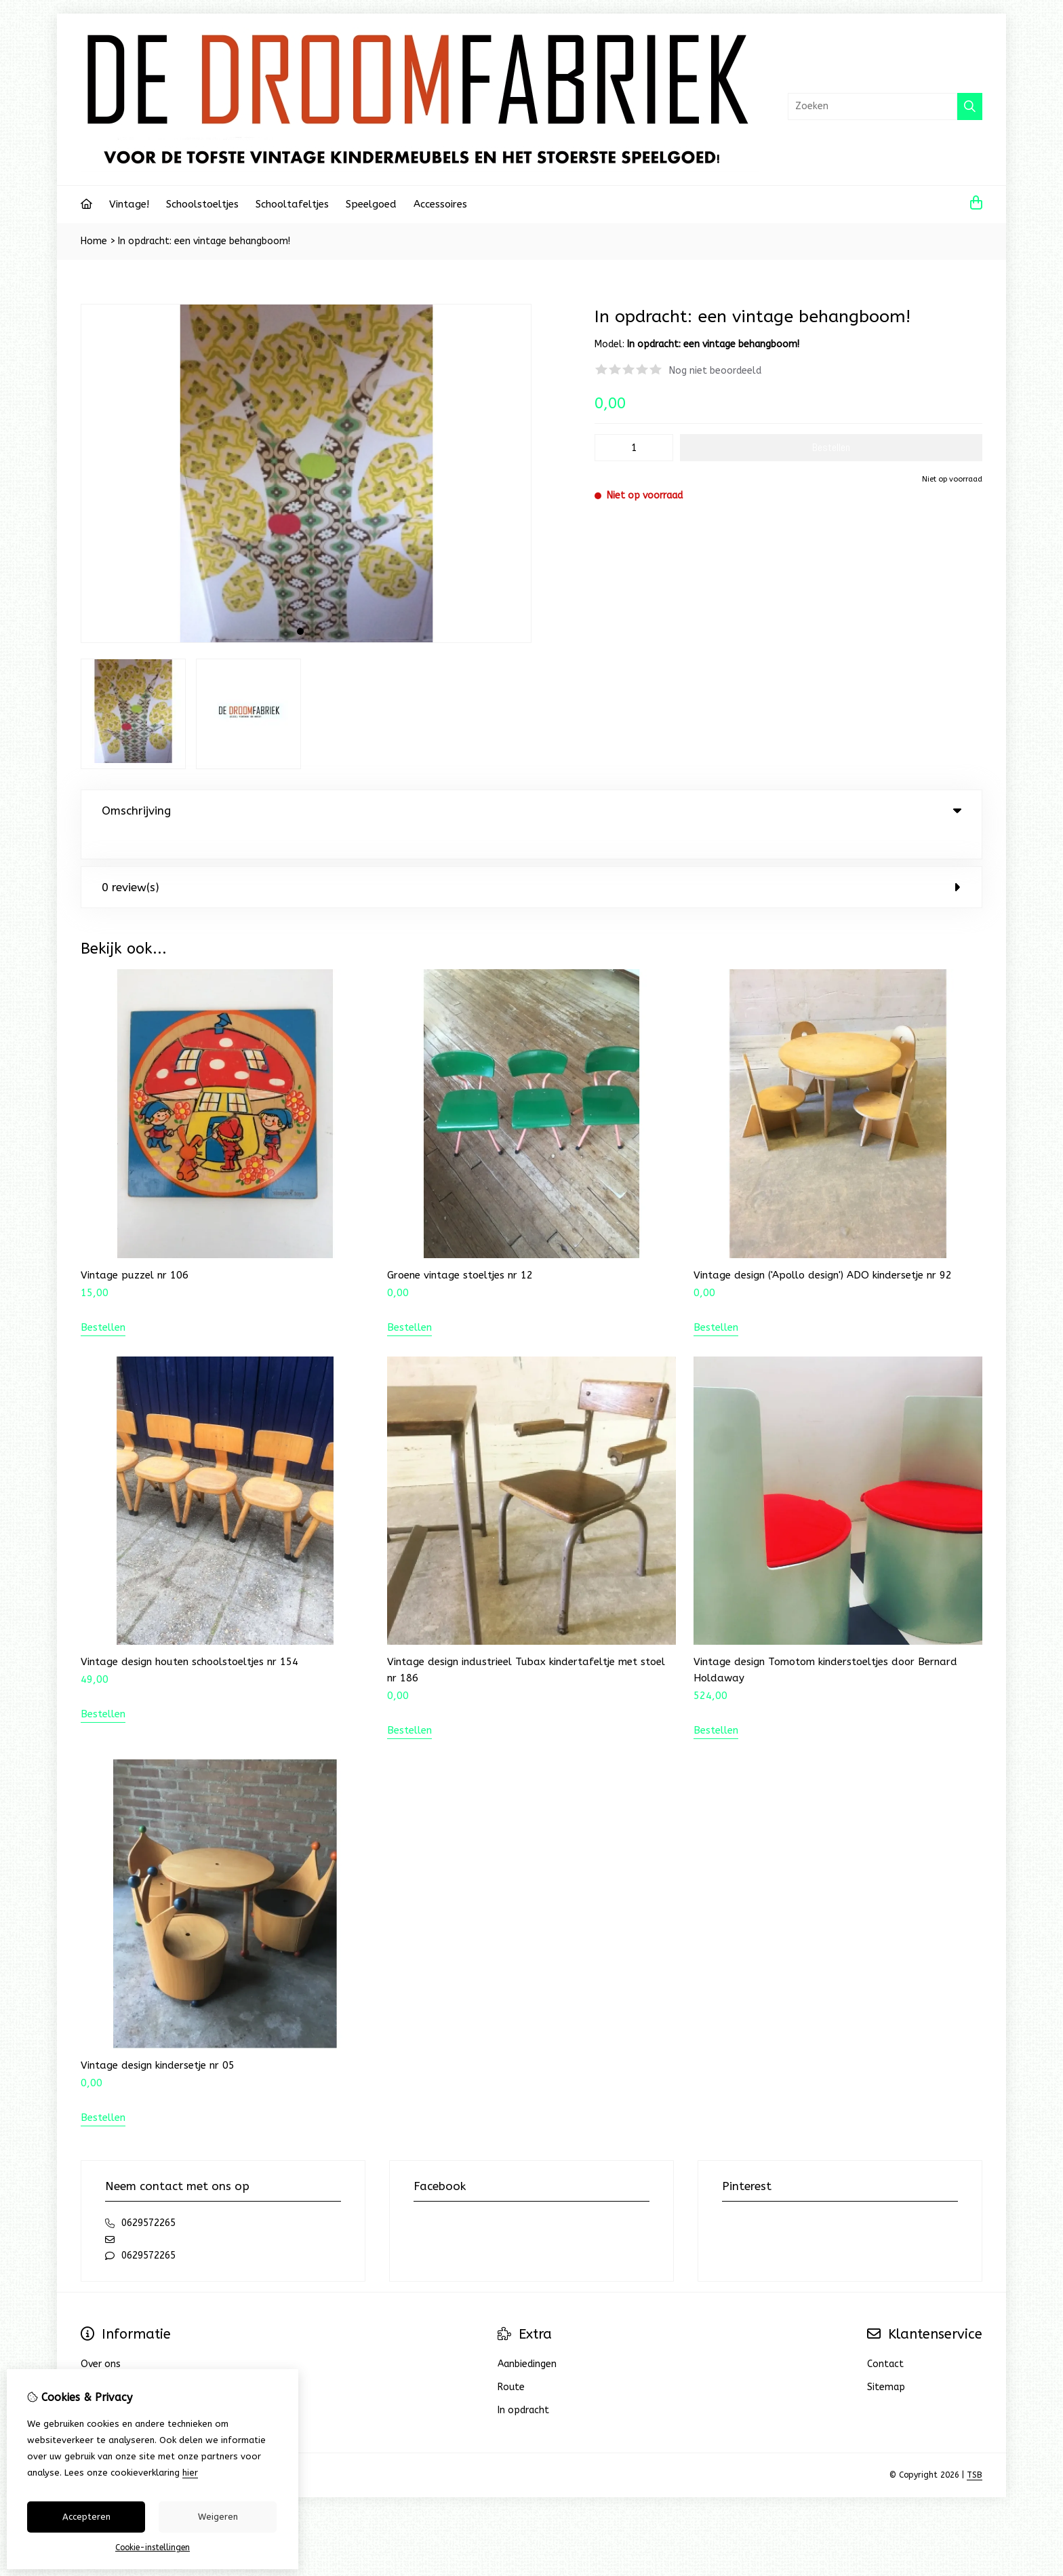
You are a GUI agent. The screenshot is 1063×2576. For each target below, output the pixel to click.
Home (94, 241)
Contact (885, 2336)
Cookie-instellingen (152, 2547)
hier (190, 2472)
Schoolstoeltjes (202, 204)
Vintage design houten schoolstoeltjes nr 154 (189, 1634)
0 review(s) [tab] (531, 859)
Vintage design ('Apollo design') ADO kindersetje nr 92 (823, 1247)
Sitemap (886, 2359)
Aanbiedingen (527, 2336)
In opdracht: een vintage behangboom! (204, 241)
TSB (974, 2447)
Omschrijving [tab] (531, 810)
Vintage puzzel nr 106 (134, 1247)
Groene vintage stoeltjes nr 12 (460, 1247)
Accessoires (440, 204)
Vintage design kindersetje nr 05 (158, 2037)
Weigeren (218, 2517)
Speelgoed (371, 204)
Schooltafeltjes (292, 204)
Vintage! (129, 204)
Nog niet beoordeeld (715, 370)
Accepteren (86, 2517)
